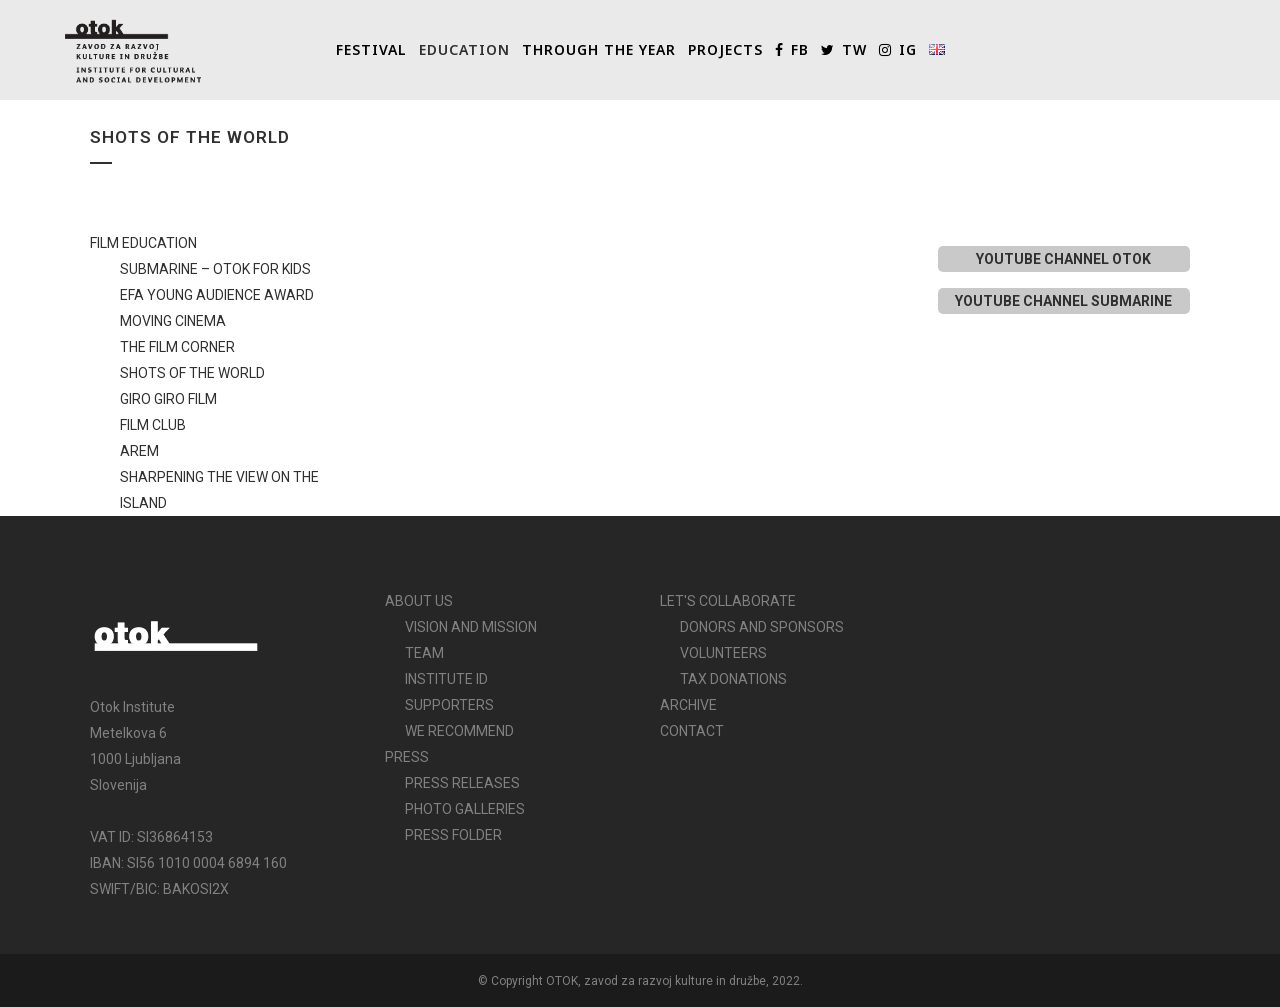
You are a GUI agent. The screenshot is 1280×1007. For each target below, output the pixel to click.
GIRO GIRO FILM (168, 399)
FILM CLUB (153, 425)
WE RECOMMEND (459, 731)
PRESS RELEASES (462, 783)
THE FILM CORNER (177, 347)
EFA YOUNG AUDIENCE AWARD (217, 295)
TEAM (424, 653)
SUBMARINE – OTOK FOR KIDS (215, 269)
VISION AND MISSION (471, 627)
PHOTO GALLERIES (465, 809)
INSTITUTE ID (446, 679)
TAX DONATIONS (733, 679)
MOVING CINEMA (173, 321)
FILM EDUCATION (143, 243)
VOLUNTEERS (723, 653)
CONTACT (692, 731)
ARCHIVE (688, 705)
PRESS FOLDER (453, 835)
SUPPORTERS (449, 705)
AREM (139, 451)
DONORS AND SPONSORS (762, 627)
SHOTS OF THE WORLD (192, 373)
